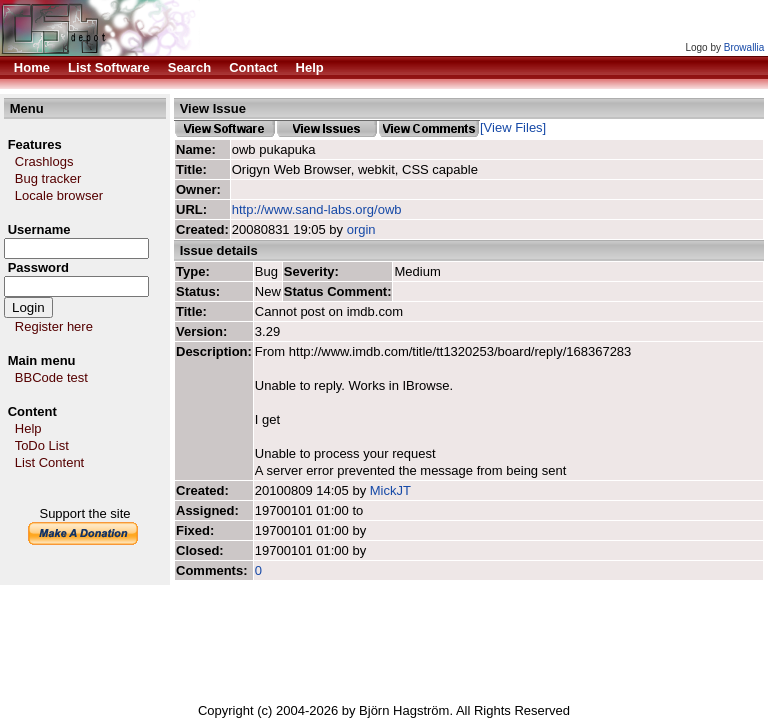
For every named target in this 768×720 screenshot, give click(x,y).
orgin (361, 229)
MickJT (390, 490)
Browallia (744, 47)
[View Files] (513, 127)
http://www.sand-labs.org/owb (317, 209)
